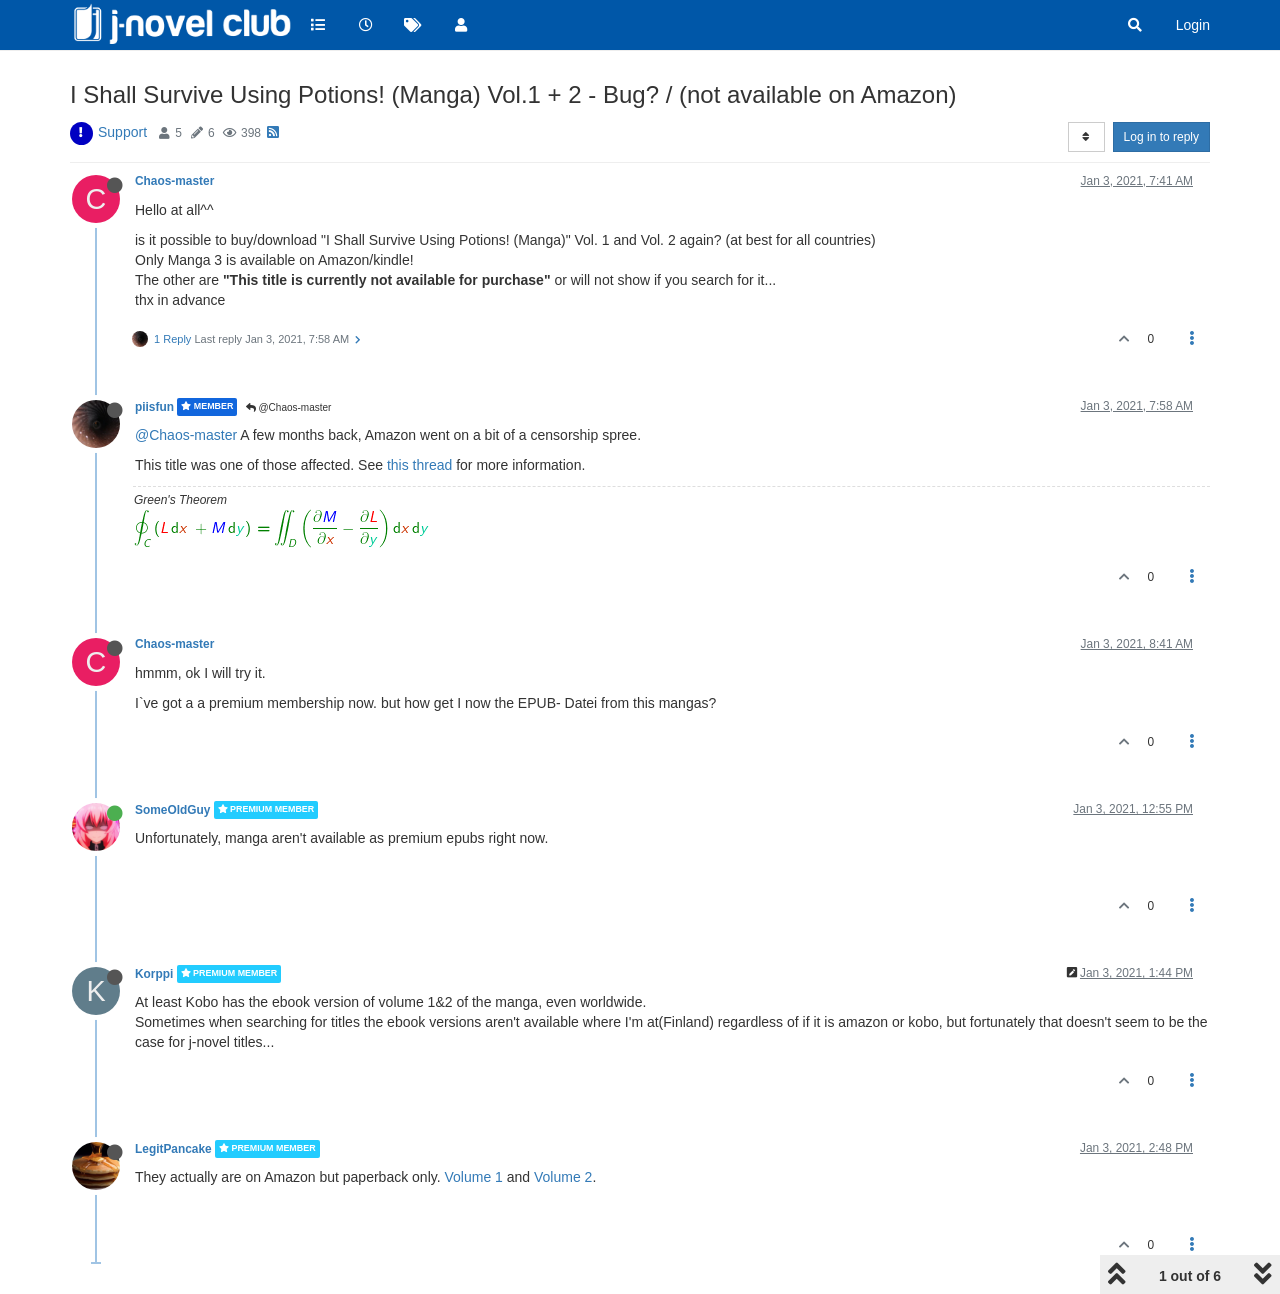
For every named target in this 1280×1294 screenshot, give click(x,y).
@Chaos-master (289, 407)
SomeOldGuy (172, 810)
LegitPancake (173, 1149)
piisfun (154, 407)
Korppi (154, 974)
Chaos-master (174, 181)
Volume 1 (473, 1177)
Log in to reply (1161, 137)
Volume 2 (563, 1177)
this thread (419, 465)
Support (122, 132)
